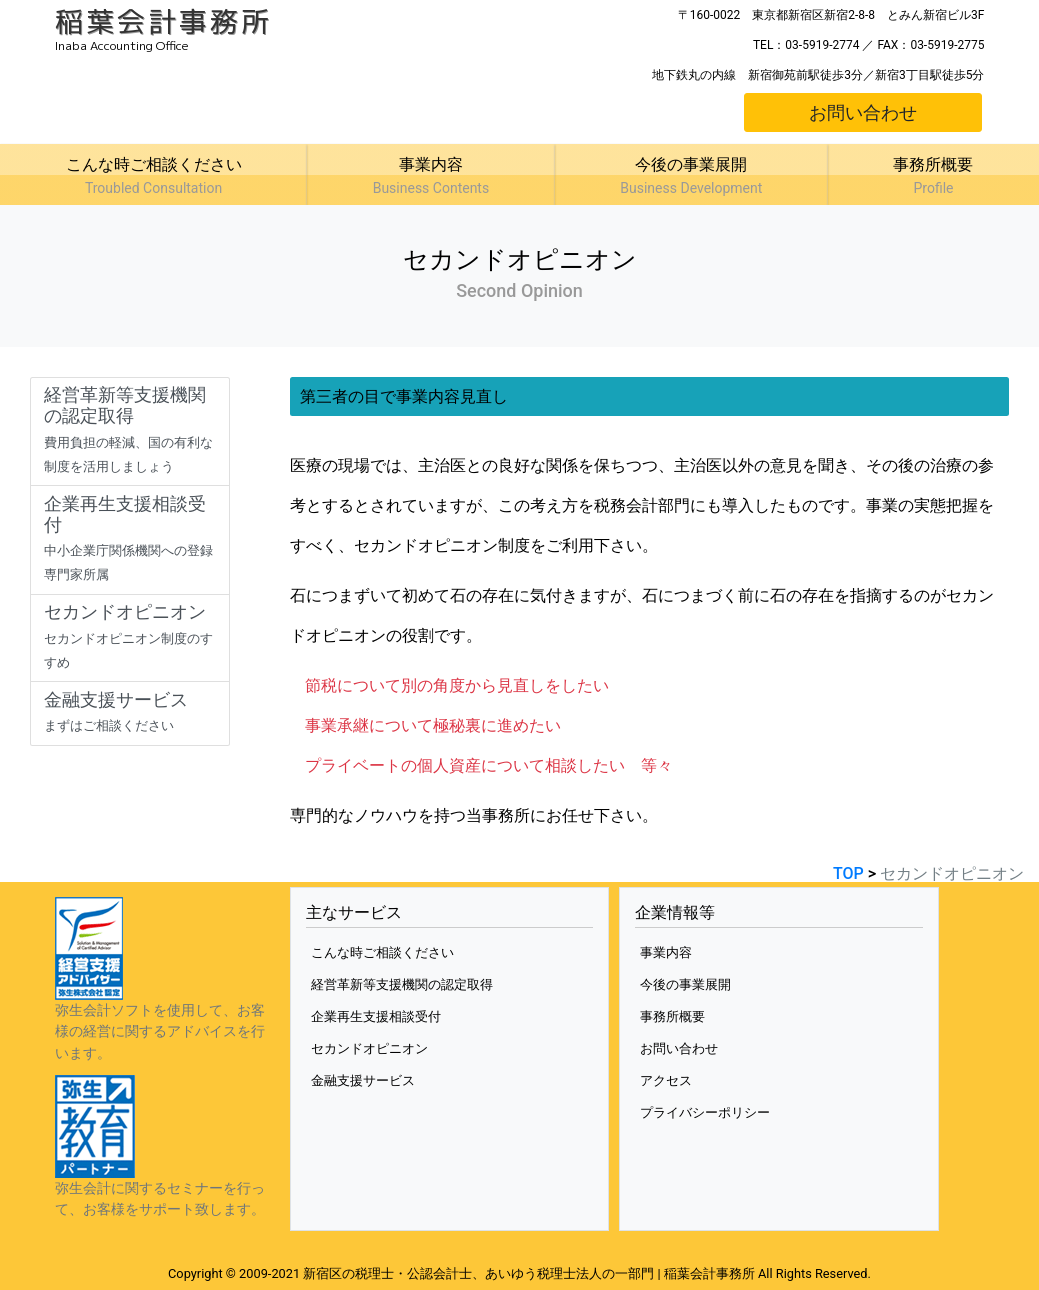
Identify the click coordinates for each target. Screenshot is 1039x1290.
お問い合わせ (863, 112)
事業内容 (666, 952)
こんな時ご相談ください (382, 952)
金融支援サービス (363, 1080)
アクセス (666, 1080)
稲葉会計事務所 (163, 21)
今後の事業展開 (685, 984)
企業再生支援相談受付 (376, 1016)
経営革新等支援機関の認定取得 (402, 984)
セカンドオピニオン (369, 1048)
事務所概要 (672, 1016)
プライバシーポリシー (705, 1112)
